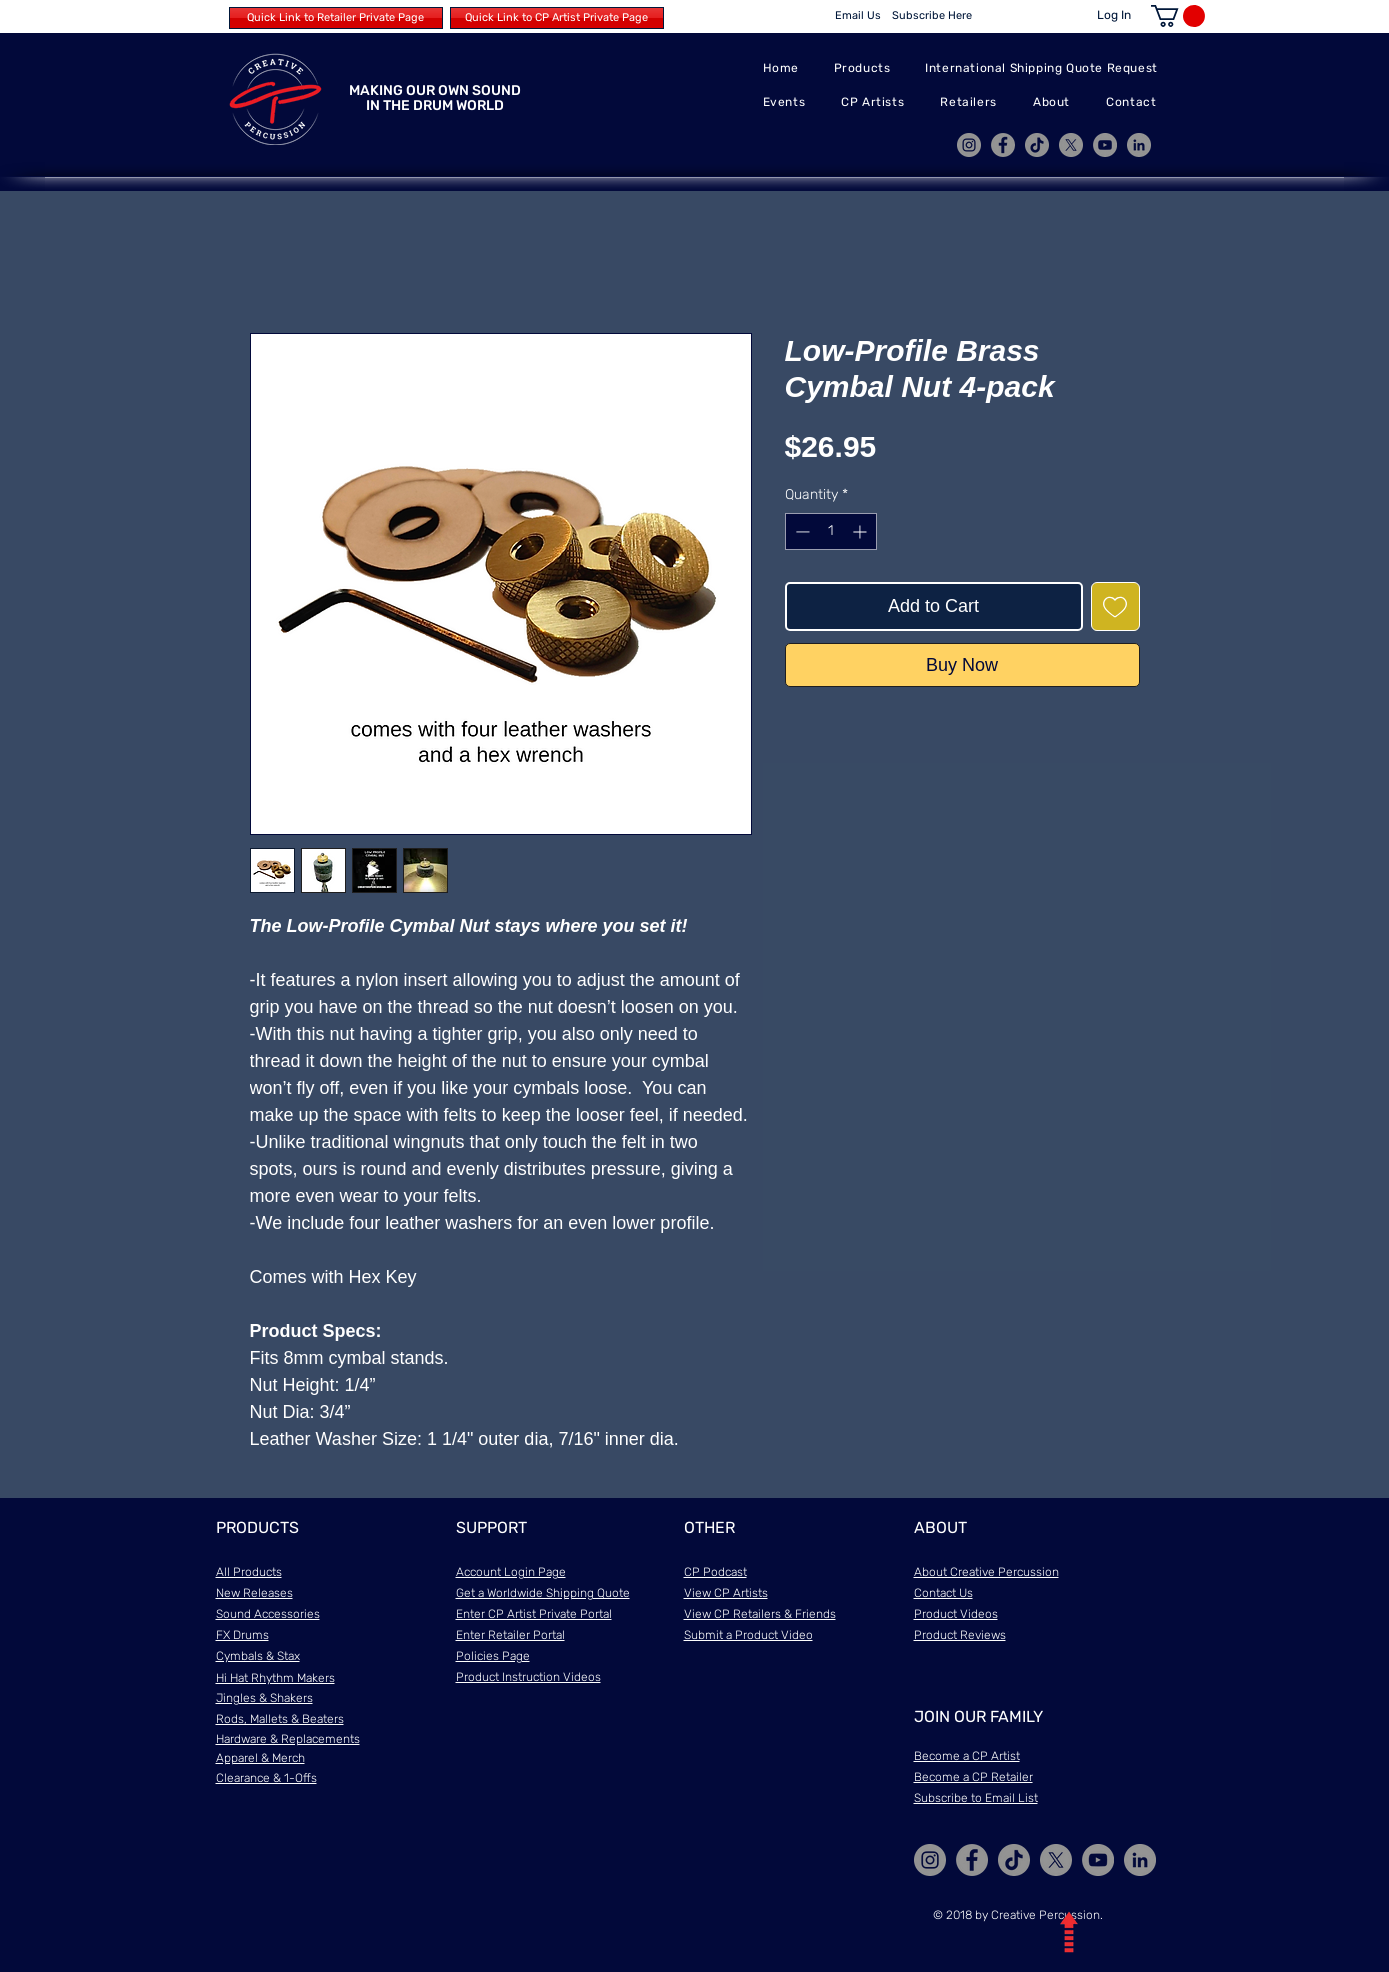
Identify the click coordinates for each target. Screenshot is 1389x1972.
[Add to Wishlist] (1115, 606)
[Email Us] (858, 16)
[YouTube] (1105, 145)
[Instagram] (969, 145)
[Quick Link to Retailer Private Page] (336, 18)
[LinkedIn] (1139, 145)
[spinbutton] (831, 531)
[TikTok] (1037, 145)
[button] (1178, 16)
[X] (1071, 145)
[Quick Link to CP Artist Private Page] (557, 18)
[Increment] (861, 531)
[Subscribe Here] (932, 16)
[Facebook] (1003, 145)
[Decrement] (800, 531)
